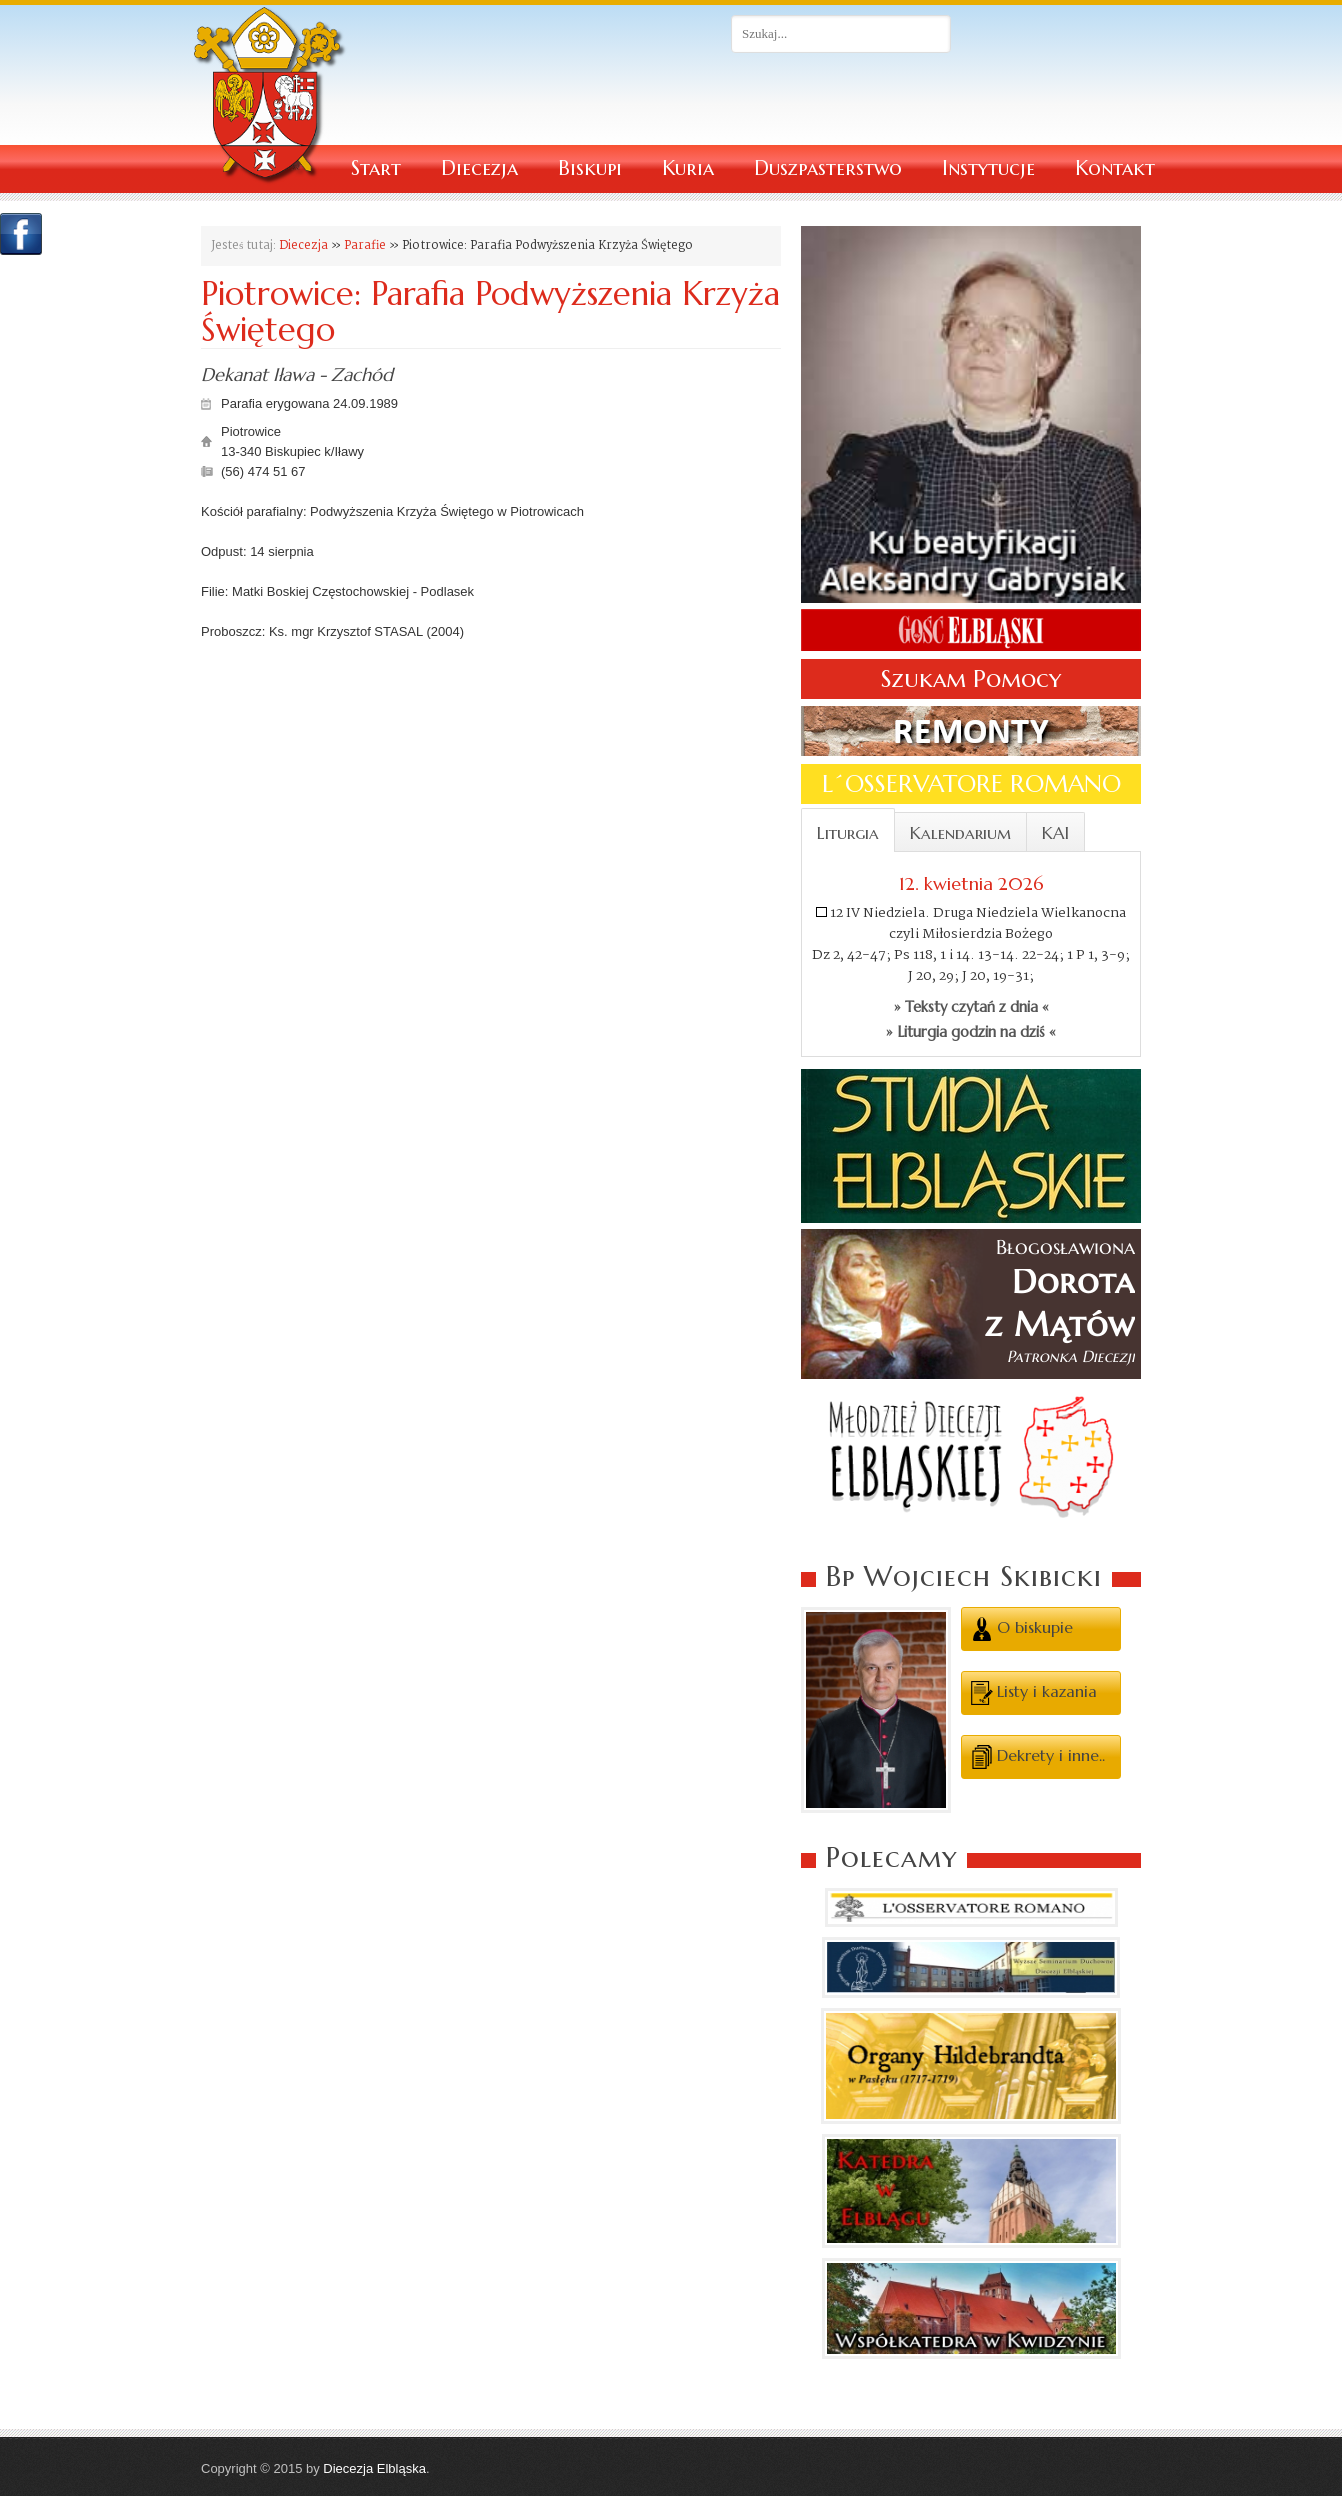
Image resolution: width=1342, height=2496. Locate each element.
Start (376, 168)
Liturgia (848, 833)
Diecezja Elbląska (374, 2468)
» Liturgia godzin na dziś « (971, 1032)
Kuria (688, 168)
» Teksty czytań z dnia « (971, 1007)
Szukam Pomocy (971, 679)
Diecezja (479, 168)
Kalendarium (960, 833)
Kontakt (1115, 168)
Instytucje (988, 168)
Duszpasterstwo (828, 168)
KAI (1055, 833)
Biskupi (590, 168)
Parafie (365, 245)
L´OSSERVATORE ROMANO (971, 784)
